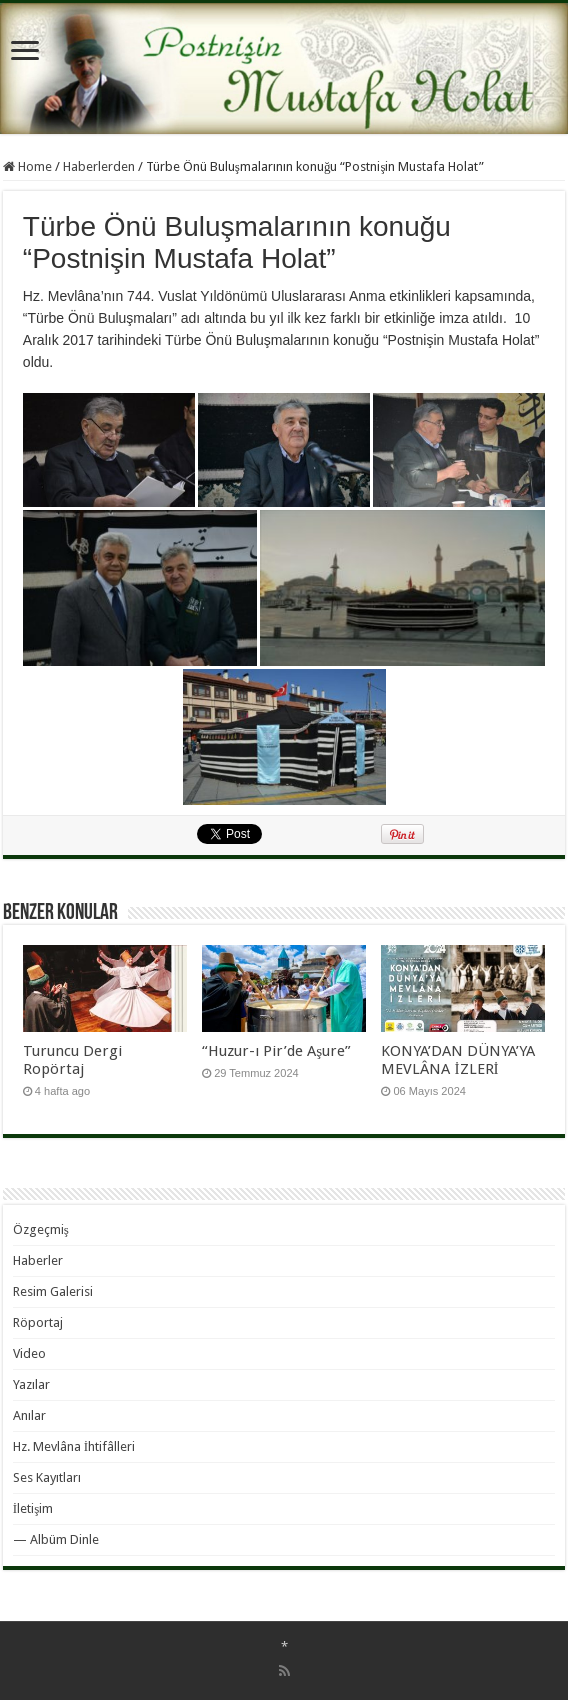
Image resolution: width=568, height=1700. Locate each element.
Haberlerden (99, 166)
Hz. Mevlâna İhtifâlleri (74, 1446)
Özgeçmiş (41, 1229)
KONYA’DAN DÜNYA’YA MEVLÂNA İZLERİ (458, 1060)
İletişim (33, 1508)
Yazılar (31, 1384)
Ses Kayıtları (47, 1477)
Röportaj (38, 1322)
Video (29, 1353)
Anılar (29, 1415)
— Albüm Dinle (56, 1539)
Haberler (38, 1260)
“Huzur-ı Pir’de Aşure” (276, 1051)
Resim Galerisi (53, 1291)
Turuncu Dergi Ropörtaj (72, 1060)
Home (27, 166)
